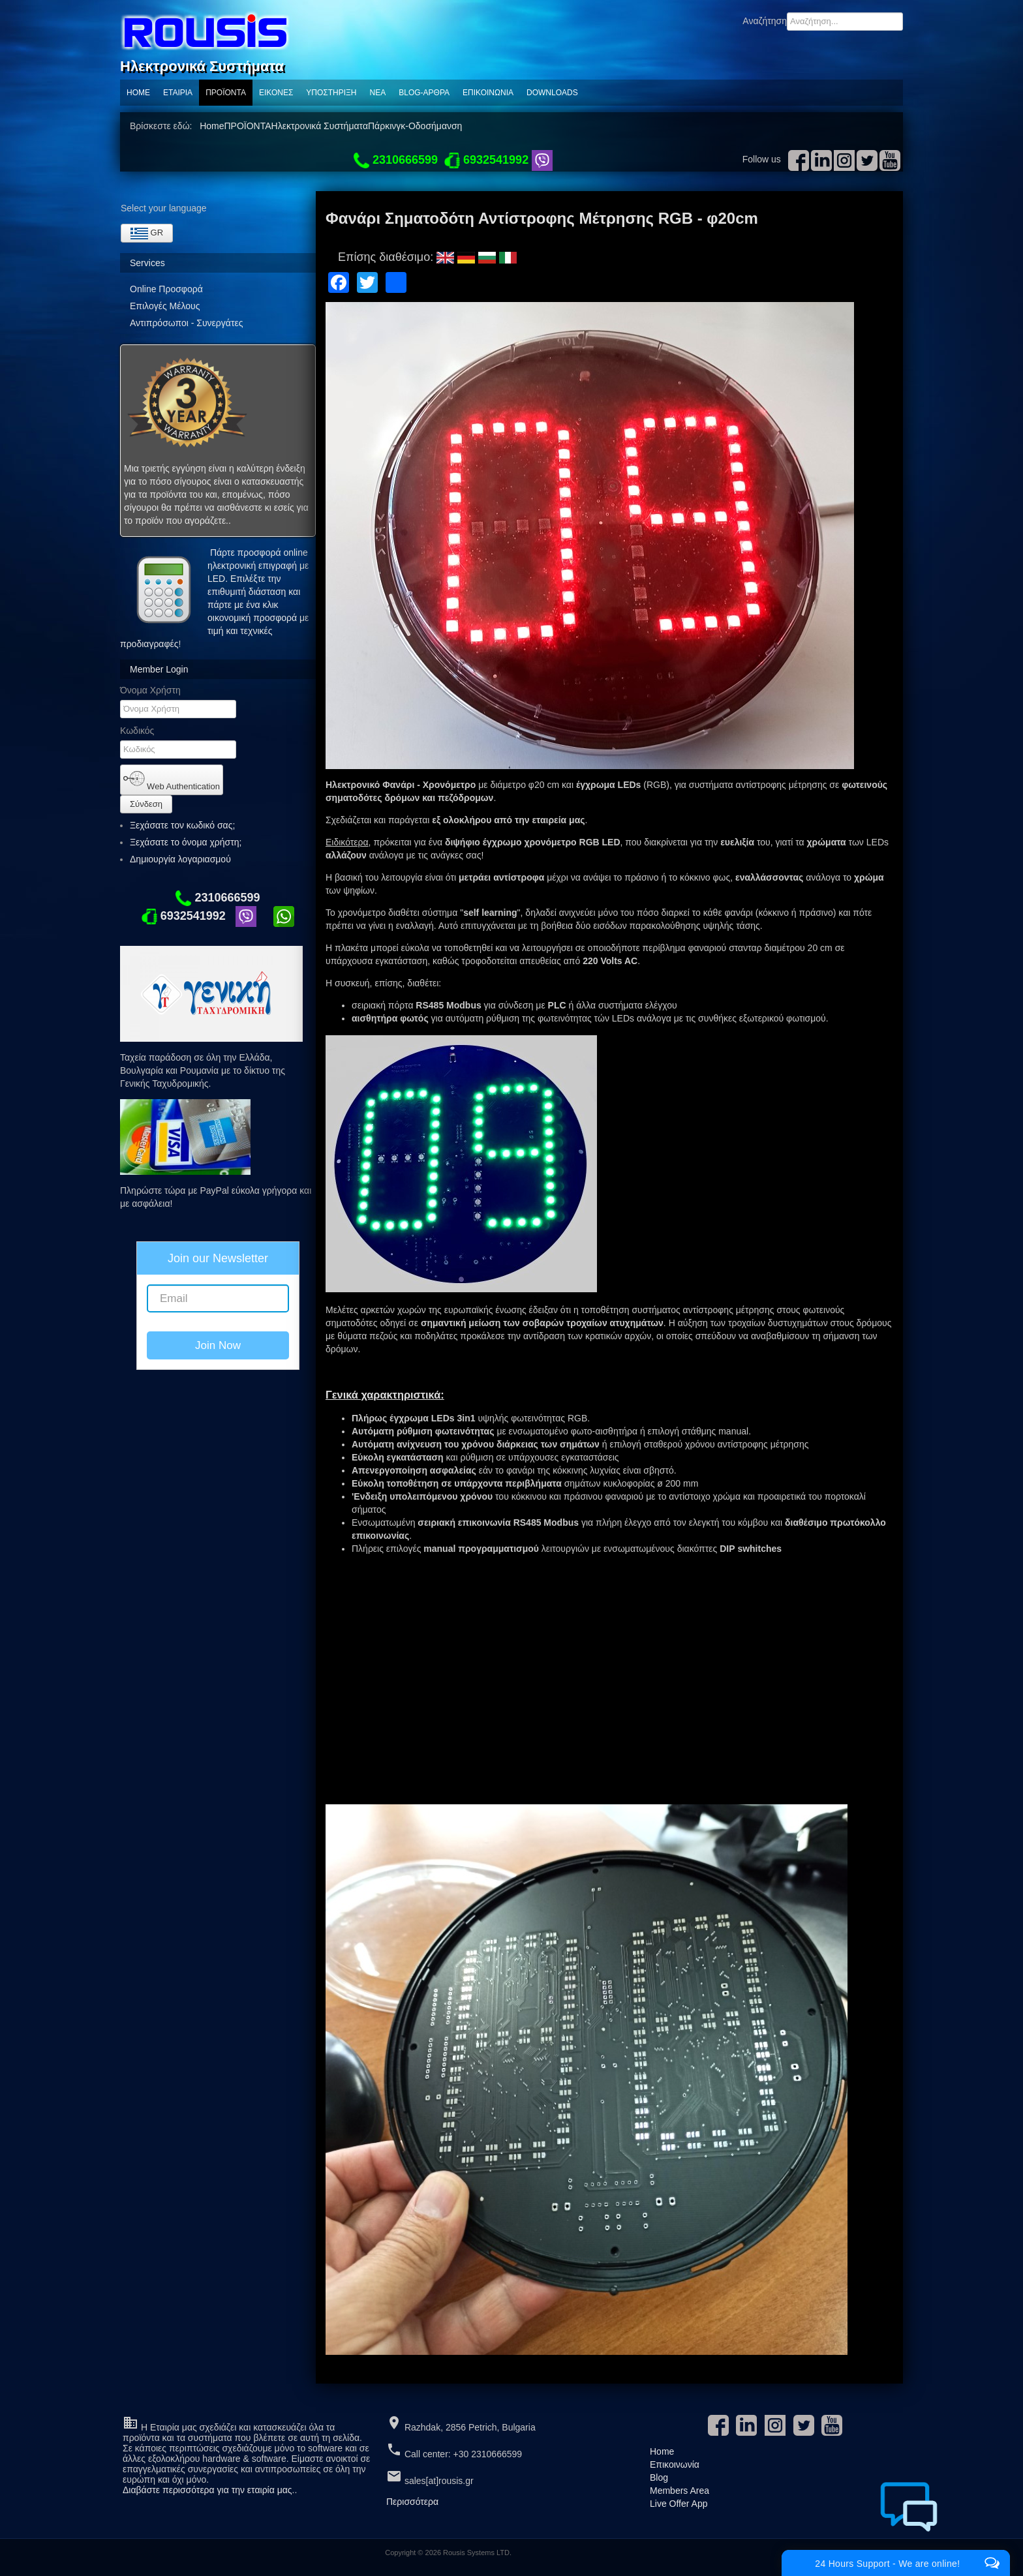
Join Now (218, 1345)
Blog (659, 2477)
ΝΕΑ (378, 92)
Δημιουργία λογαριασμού (186, 859)
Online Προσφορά (166, 289)
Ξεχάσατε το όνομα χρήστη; (185, 842)
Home (138, 92)
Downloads (552, 92)
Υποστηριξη (331, 92)
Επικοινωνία (488, 92)
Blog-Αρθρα (424, 92)
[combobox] (845, 21)
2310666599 (218, 897)
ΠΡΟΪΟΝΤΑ (226, 92)
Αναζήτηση (764, 21)
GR (146, 233)
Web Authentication (171, 779)
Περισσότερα (412, 2501)
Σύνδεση (146, 804)
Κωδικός (137, 730)
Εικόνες (276, 92)
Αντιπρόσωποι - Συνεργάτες (186, 323)
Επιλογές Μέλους (165, 306)
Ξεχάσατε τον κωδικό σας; (182, 825)
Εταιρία (177, 92)
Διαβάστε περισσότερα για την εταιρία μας (207, 2490)
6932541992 (184, 915)
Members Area (679, 2490)
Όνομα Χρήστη (150, 690)
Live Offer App (678, 2503)
